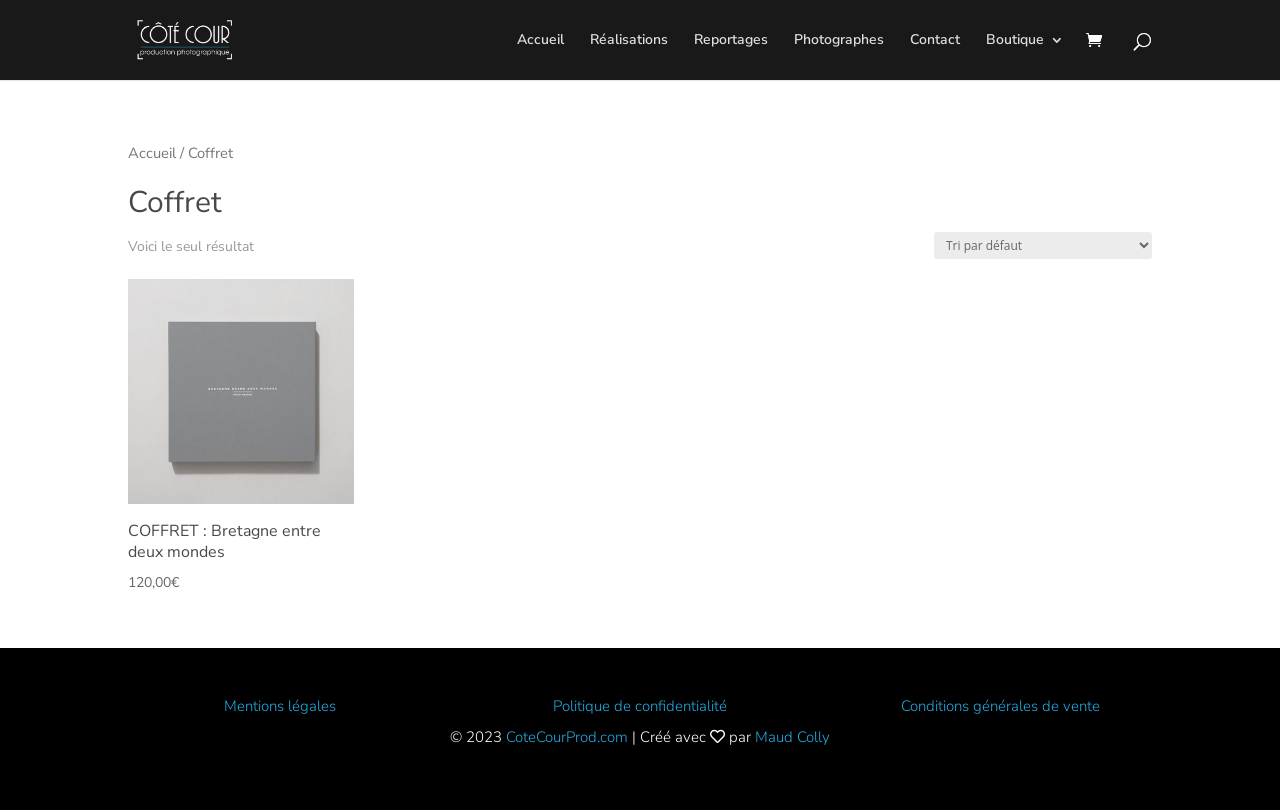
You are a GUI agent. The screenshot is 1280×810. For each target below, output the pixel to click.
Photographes (839, 41)
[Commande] (1043, 245)
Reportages (731, 41)
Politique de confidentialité (640, 706)
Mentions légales (280, 706)
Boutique (1015, 41)
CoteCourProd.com (567, 737)
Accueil (540, 41)
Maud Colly (792, 737)
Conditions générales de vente (1000, 706)
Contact (935, 41)
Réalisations (629, 41)
